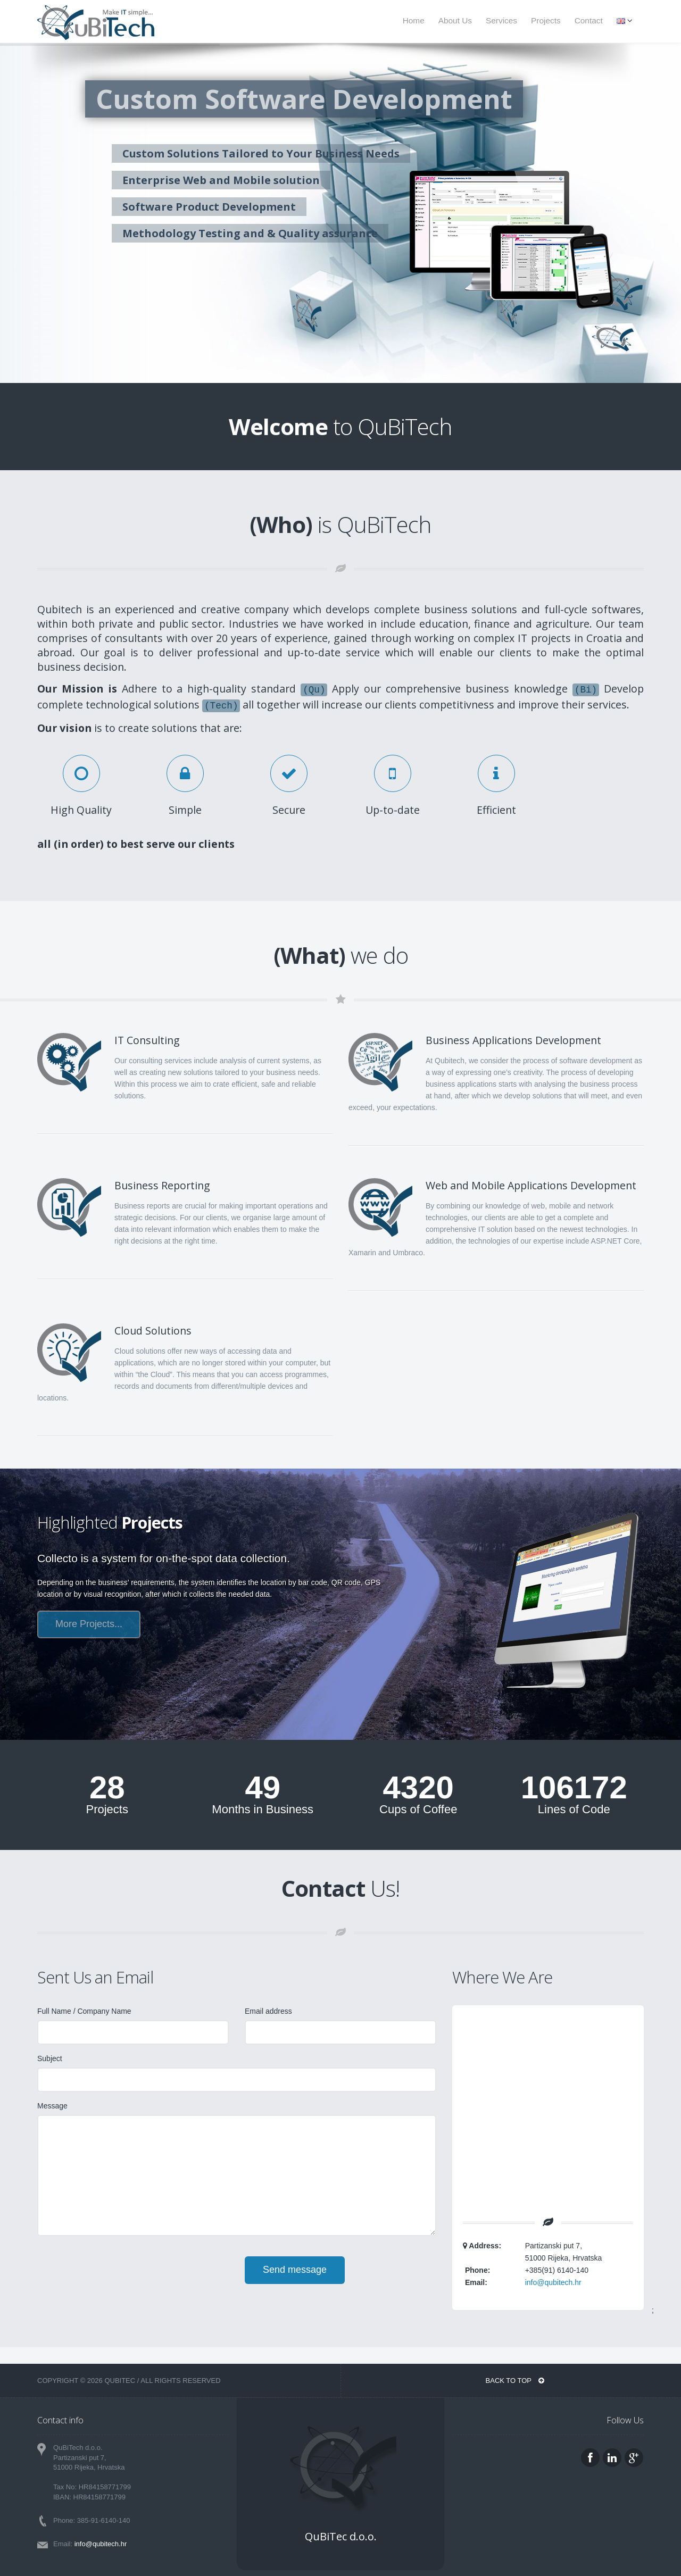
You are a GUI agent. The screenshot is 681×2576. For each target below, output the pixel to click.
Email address (268, 2011)
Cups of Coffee (418, 1809)
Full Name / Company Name (84, 2011)
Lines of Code (574, 1809)
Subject (49, 2058)
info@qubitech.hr (553, 2282)
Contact (589, 20)
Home (414, 20)
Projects (546, 20)
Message (52, 2106)
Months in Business (262, 1809)
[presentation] (118, 2277)
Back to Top (515, 2381)
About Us (455, 20)
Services (501, 20)
